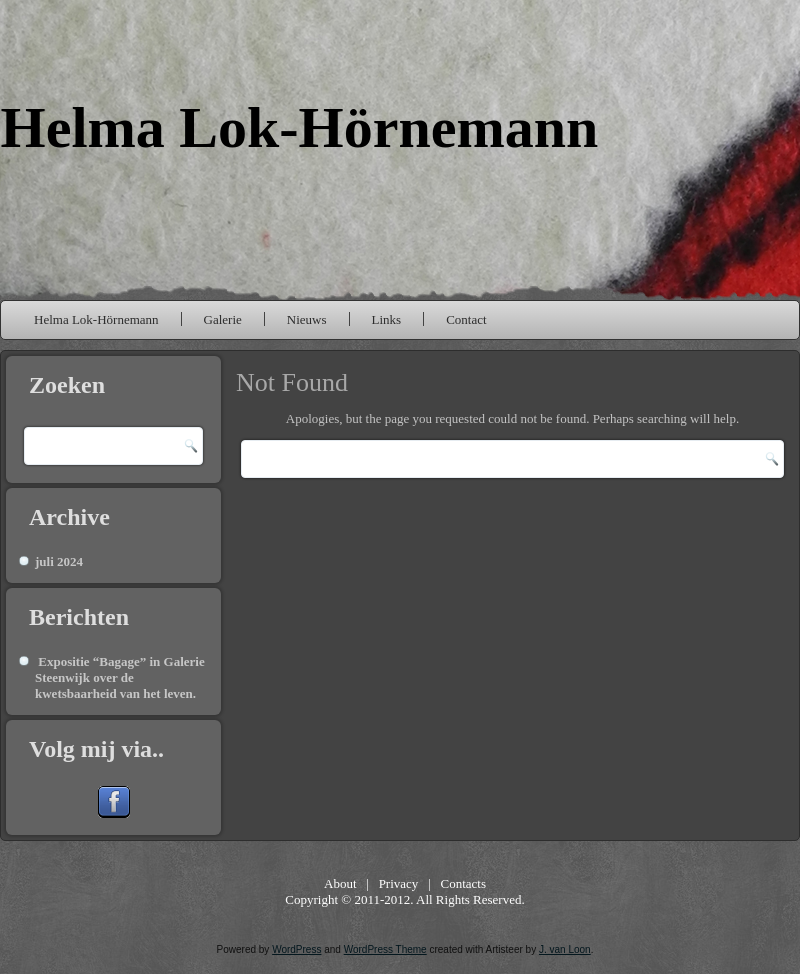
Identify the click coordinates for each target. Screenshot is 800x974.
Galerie (223, 319)
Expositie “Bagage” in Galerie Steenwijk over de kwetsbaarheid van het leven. (120, 678)
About (340, 883)
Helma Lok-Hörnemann (300, 127)
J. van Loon (565, 949)
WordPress (296, 949)
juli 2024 (59, 561)
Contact (466, 319)
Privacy (399, 883)
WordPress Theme (385, 949)
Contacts (463, 883)
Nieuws (307, 319)
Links (387, 319)
